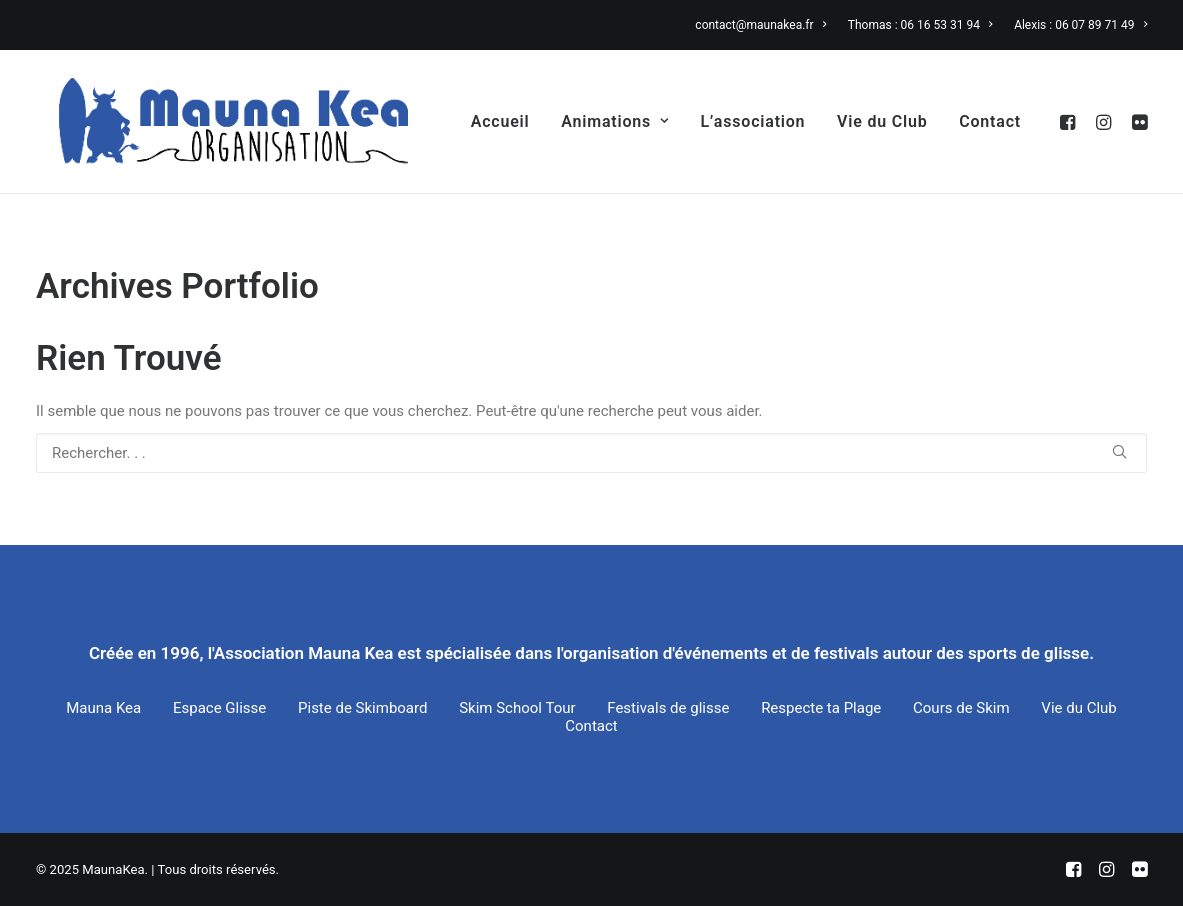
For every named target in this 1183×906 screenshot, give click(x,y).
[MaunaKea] (211, 121)
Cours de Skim (961, 708)
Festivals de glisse (668, 708)
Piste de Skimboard (362, 708)
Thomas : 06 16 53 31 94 (920, 25)
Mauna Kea (103, 708)
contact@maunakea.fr (760, 25)
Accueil (500, 121)
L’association (752, 121)
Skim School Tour (517, 708)
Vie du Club (882, 121)
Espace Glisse (219, 708)
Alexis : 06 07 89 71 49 (1080, 25)
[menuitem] (765, 25)
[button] (1070, 121)
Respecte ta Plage (821, 708)
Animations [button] (614, 121)
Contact (990, 121)
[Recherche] (591, 453)
